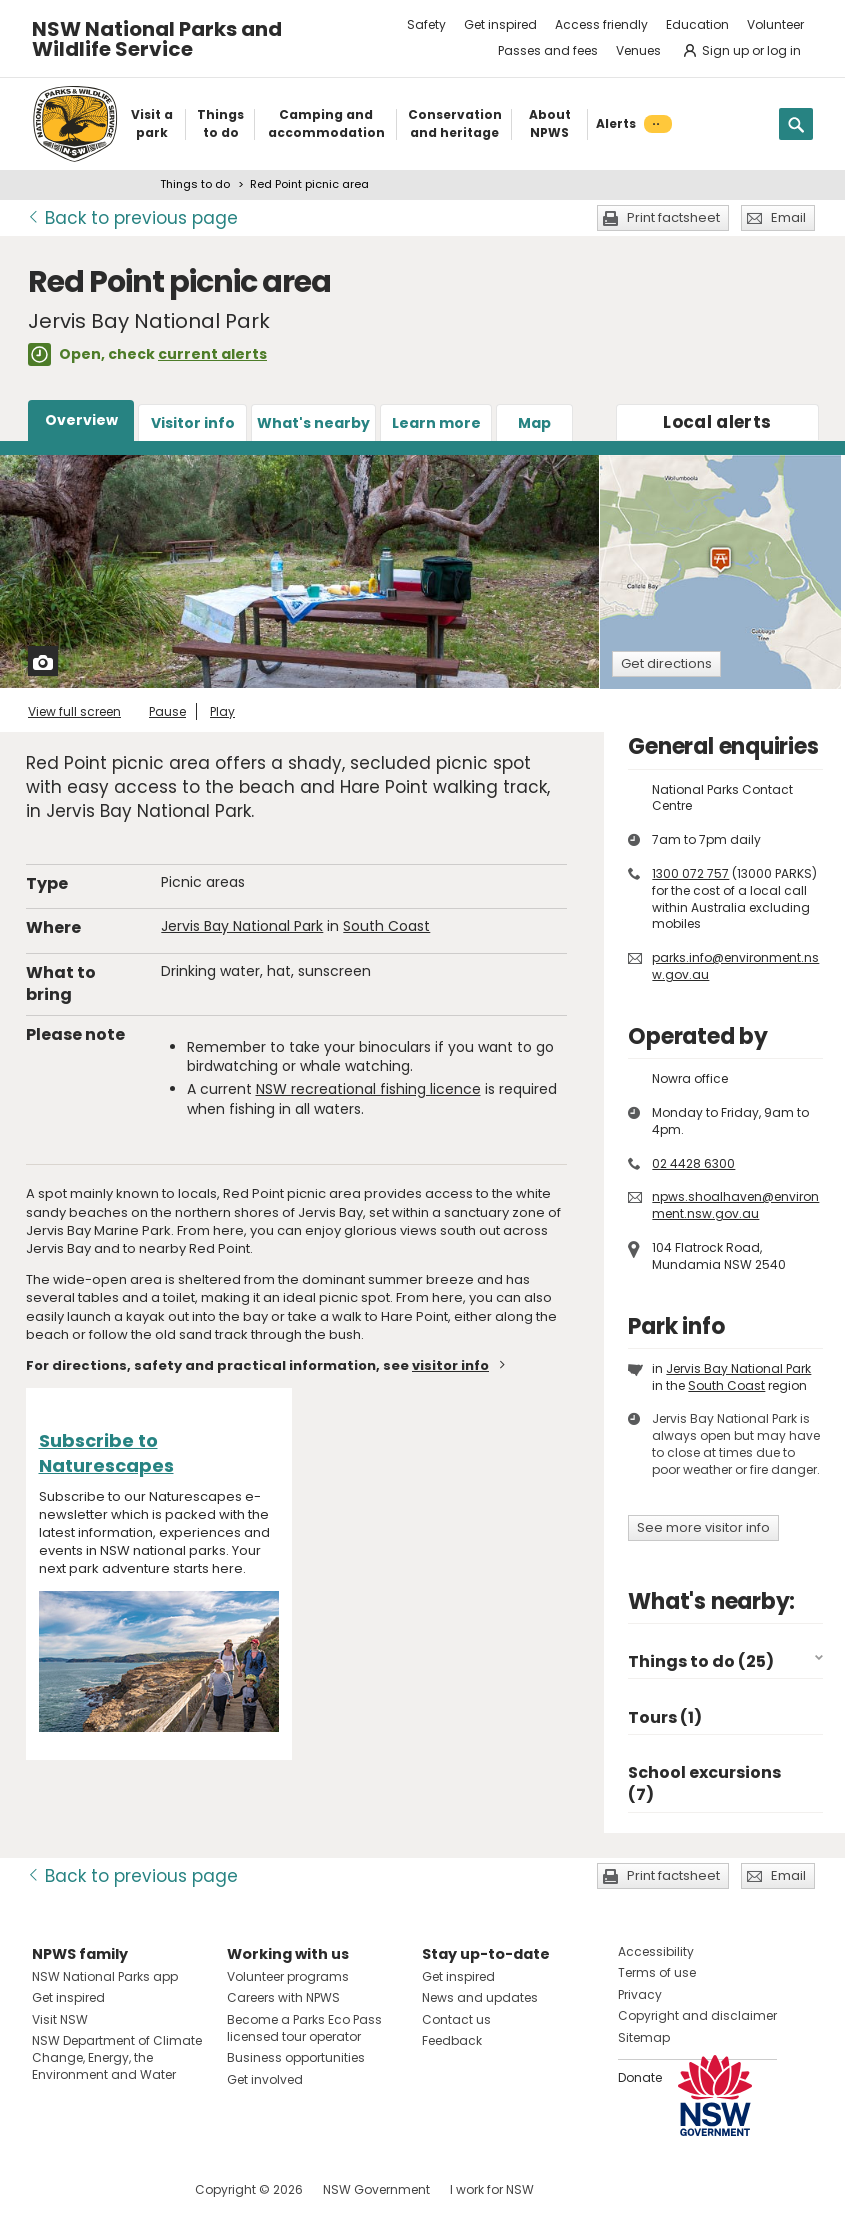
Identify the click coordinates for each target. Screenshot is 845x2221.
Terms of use (657, 1972)
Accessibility (656, 1951)
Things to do (195, 184)
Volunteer (775, 24)
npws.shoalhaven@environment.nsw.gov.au (735, 1205)
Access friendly (601, 24)
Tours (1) (665, 1717)
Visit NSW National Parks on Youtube (136, 2189)
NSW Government (376, 2189)
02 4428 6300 (693, 1163)
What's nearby (313, 423)
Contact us (456, 2019)
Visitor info (193, 423)
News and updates (480, 1997)
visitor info (450, 1365)
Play (222, 711)
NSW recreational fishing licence (368, 1089)
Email (788, 217)
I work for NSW (492, 2189)
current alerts (212, 354)
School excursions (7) (704, 1783)
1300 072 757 (690, 873)
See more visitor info (703, 1527)
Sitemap (644, 2037)
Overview (81, 420)
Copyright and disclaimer (697, 2015)
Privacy (640, 1994)
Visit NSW (60, 2019)
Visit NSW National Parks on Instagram (93, 2189)
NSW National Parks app (105, 1976)
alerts (717, 422)
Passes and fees (548, 50)
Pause (167, 711)
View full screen (74, 711)
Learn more (436, 423)
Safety (426, 24)
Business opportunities (296, 2057)
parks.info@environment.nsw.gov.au (735, 966)
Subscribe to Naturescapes (106, 1453)
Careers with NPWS (283, 1997)
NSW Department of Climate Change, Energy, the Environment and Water (117, 2057)
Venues (638, 50)
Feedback (452, 2040)
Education (697, 24)
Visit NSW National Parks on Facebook (50, 2189)
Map (534, 423)
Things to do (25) (701, 1661)
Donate (640, 2077)
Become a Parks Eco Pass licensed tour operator (304, 2028)
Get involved (265, 2079)
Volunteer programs (288, 1976)
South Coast (386, 926)
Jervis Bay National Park (242, 926)
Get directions (666, 663)
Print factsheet (673, 217)
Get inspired (500, 24)
